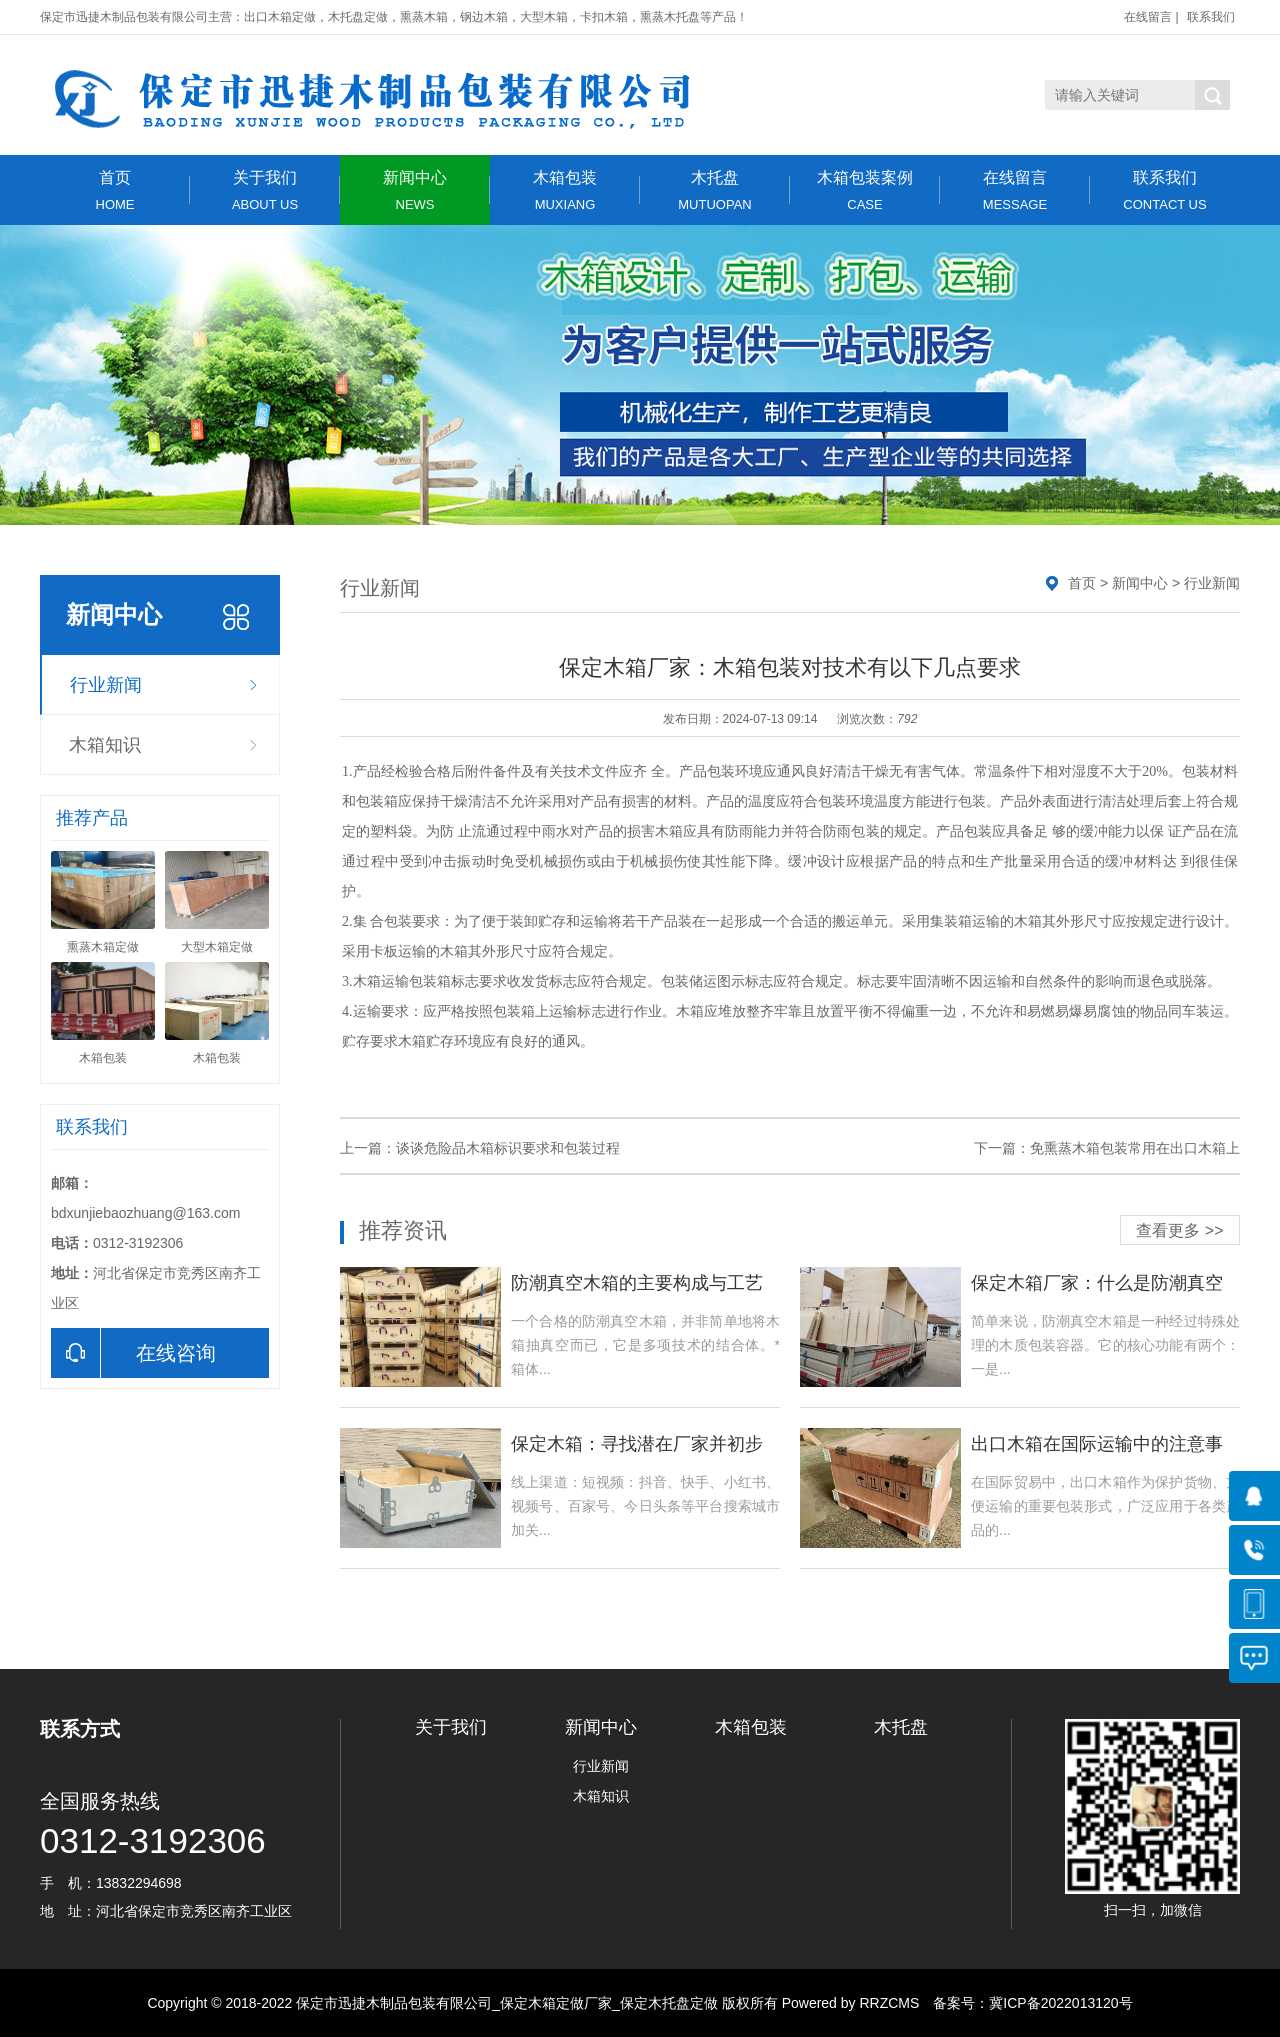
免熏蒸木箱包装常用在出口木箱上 (1135, 1148)
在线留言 (1148, 17)
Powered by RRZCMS (849, 2003)
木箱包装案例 (865, 190)
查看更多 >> (1179, 1230)
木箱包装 (565, 190)
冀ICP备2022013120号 (1060, 2003)
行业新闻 (106, 685)
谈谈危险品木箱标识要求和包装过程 (508, 1148)
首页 (115, 190)
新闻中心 (415, 190)
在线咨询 (133, 1353)
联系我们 (1211, 17)
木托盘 (715, 190)
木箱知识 (105, 745)
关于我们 (265, 190)
